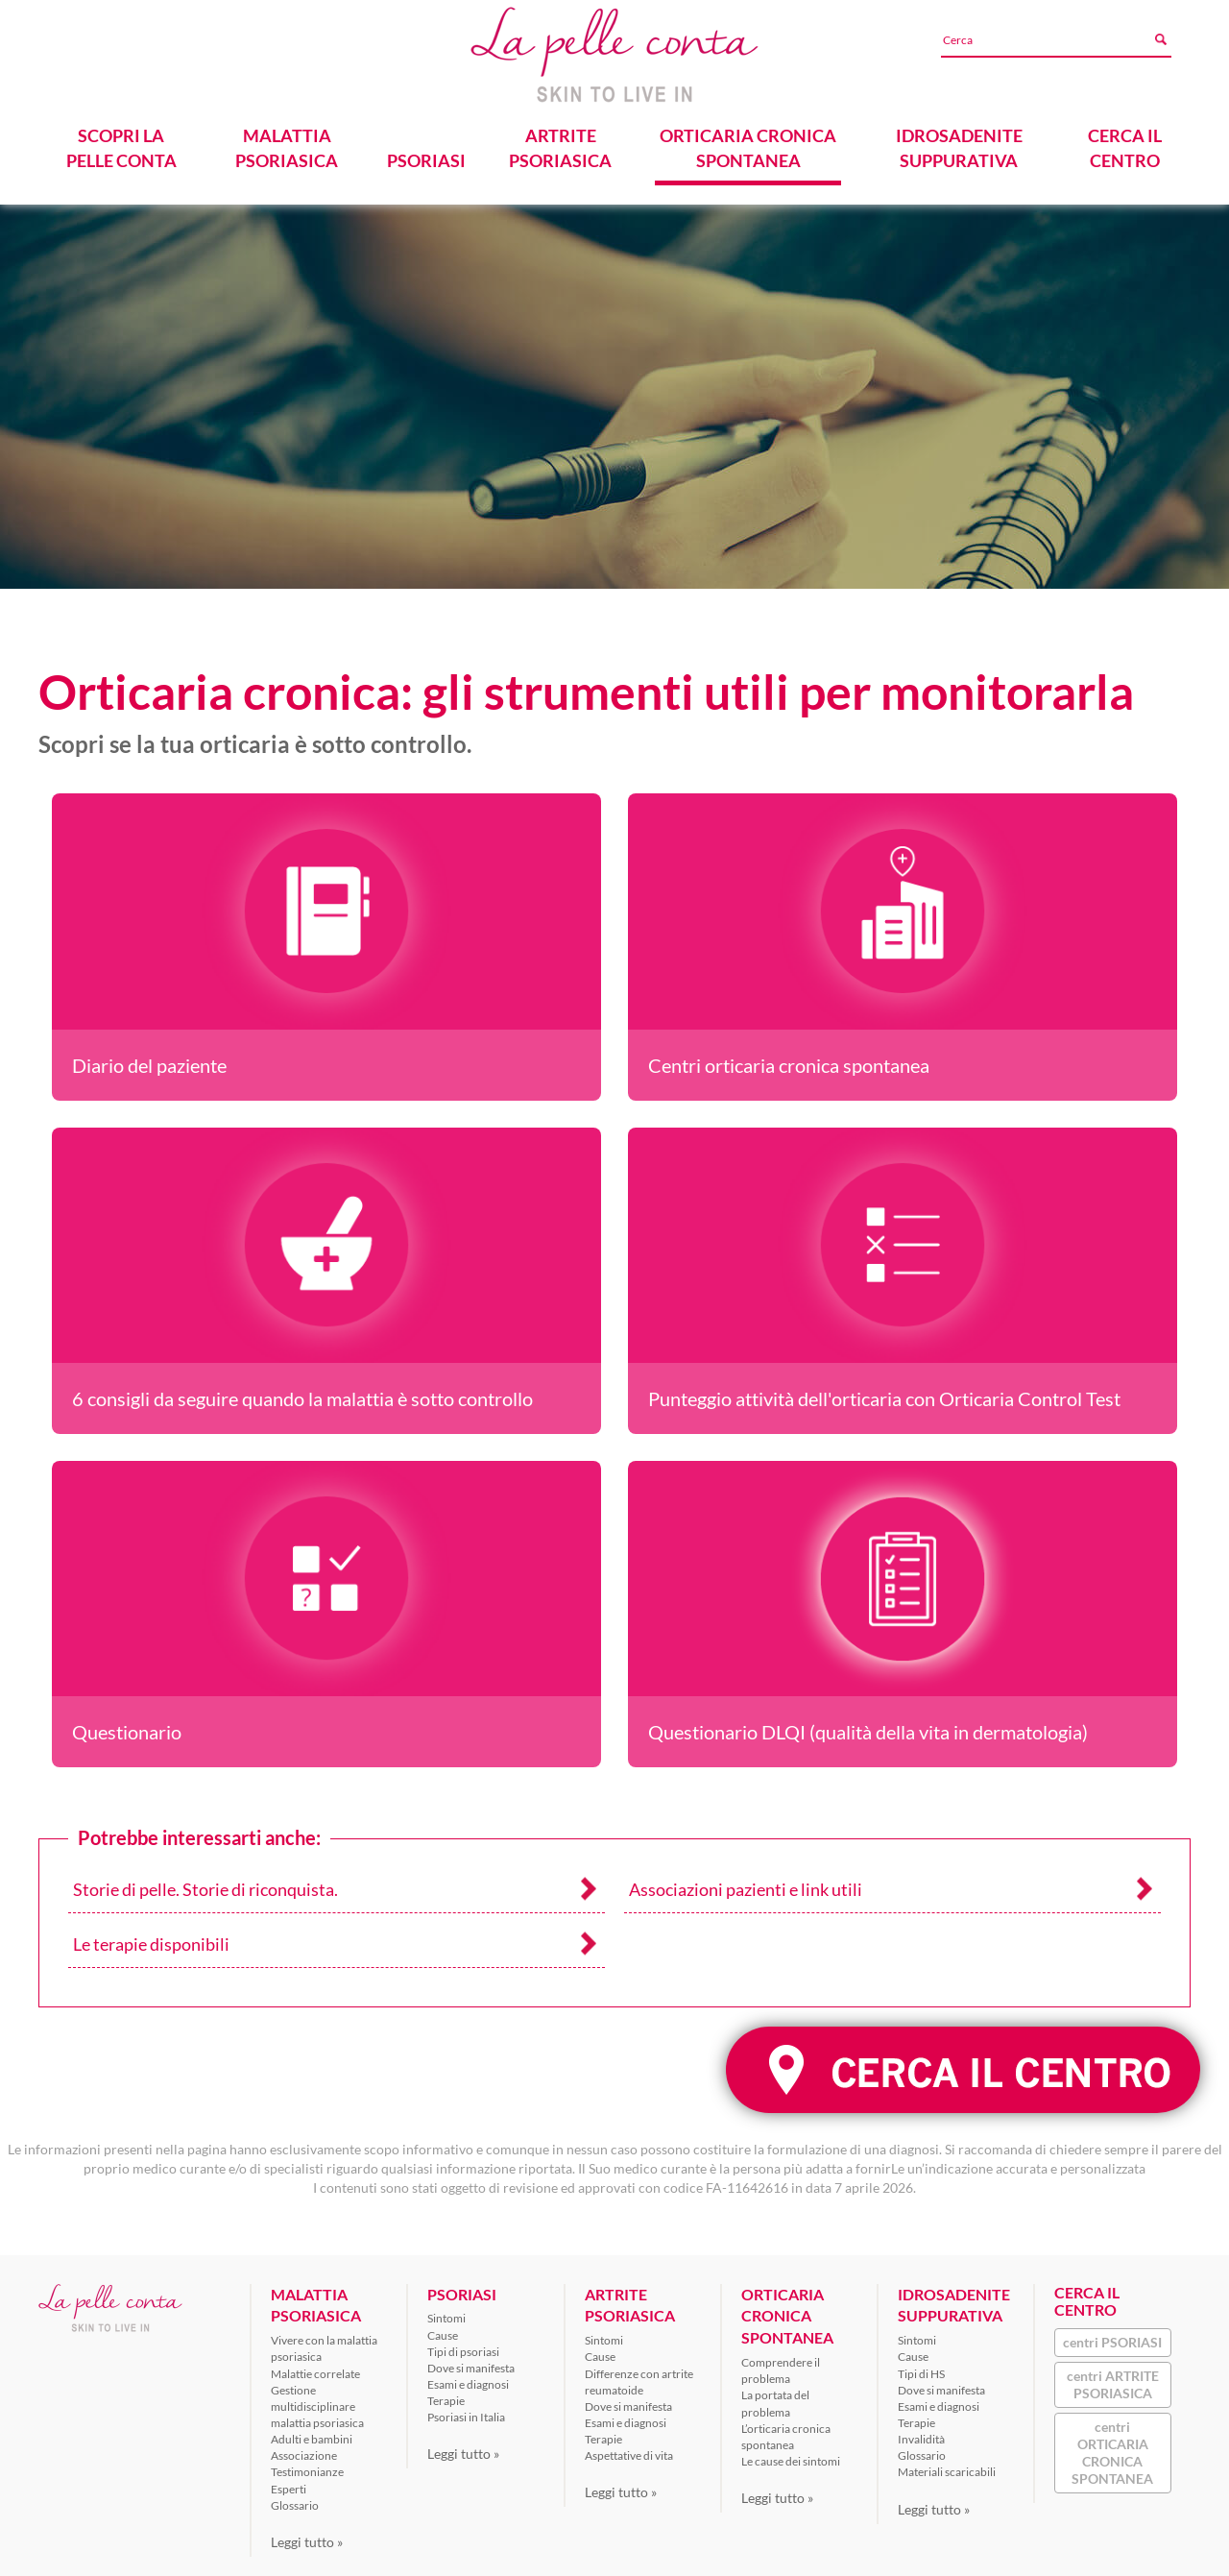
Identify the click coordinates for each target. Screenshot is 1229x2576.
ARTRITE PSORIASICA (560, 141)
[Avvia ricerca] (1159, 39)
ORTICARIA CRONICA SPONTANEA (747, 141)
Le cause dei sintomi (790, 2453)
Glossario (295, 2498)
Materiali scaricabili (947, 2465)
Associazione (304, 2449)
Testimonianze (307, 2465)
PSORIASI (426, 153)
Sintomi (446, 2311)
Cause (442, 2328)
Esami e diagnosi (468, 2376)
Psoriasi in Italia (466, 2410)
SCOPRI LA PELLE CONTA (121, 141)
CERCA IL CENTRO (1125, 141)
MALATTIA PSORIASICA (286, 141)
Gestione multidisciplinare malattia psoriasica (317, 2398)
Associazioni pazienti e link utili (745, 1881)
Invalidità (921, 2431)
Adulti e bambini (311, 2431)
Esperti (288, 2481)
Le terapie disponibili (151, 1936)
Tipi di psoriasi (463, 2344)
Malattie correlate (315, 2366)
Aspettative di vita (629, 2449)
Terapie (446, 2393)
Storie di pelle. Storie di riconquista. (205, 1881)
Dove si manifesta (471, 2360)
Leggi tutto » (307, 2534)
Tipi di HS (921, 2366)
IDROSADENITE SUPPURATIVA (959, 141)
